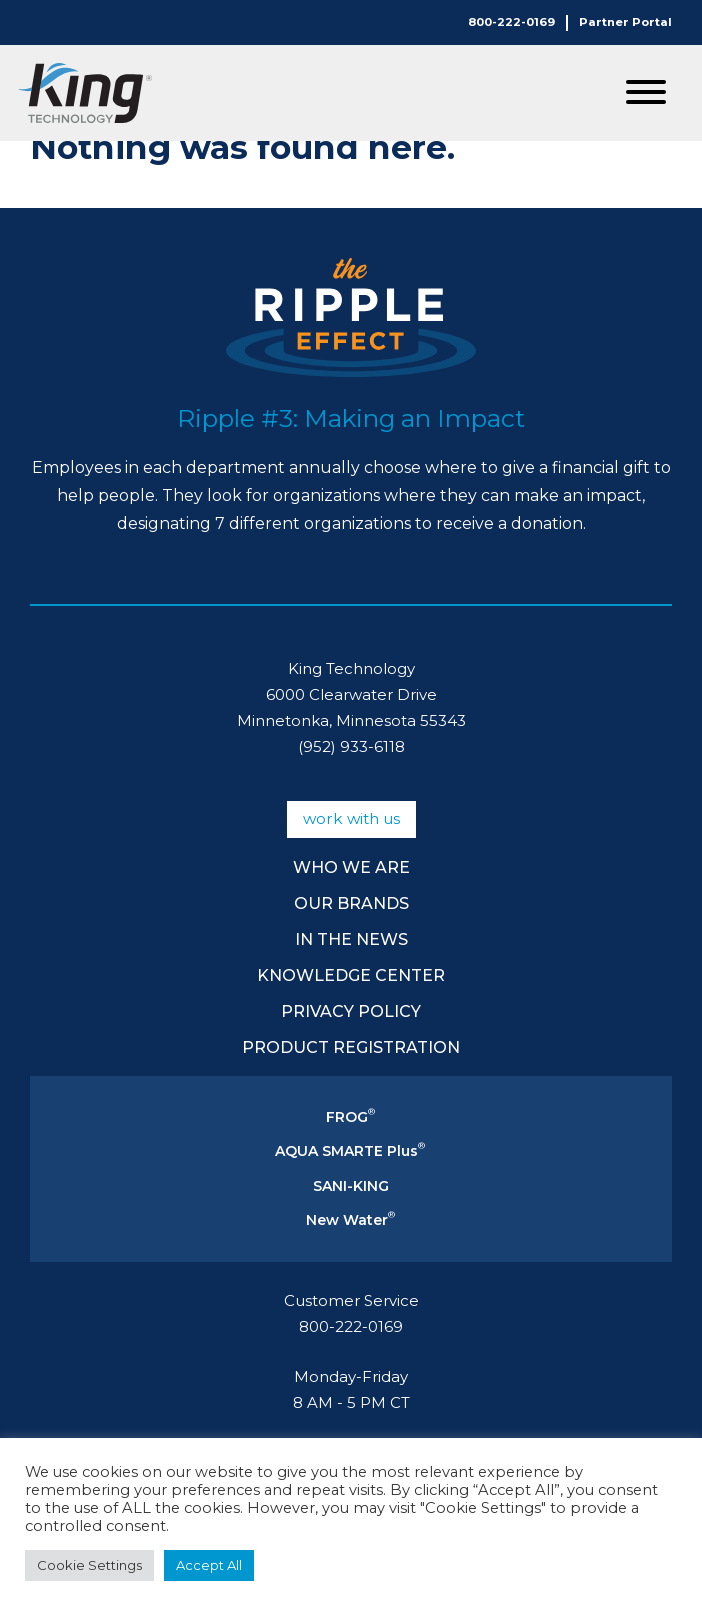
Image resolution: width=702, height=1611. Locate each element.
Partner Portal (625, 22)
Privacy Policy (351, 1011)
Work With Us (351, 818)
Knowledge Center (351, 975)
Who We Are (351, 867)
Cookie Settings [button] (89, 1565)
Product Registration (351, 1047)
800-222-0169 (511, 22)
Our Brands (351, 903)
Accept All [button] (209, 1565)
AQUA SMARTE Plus (350, 1151)
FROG (350, 1117)
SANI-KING (351, 1186)
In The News (351, 939)
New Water (350, 1220)
